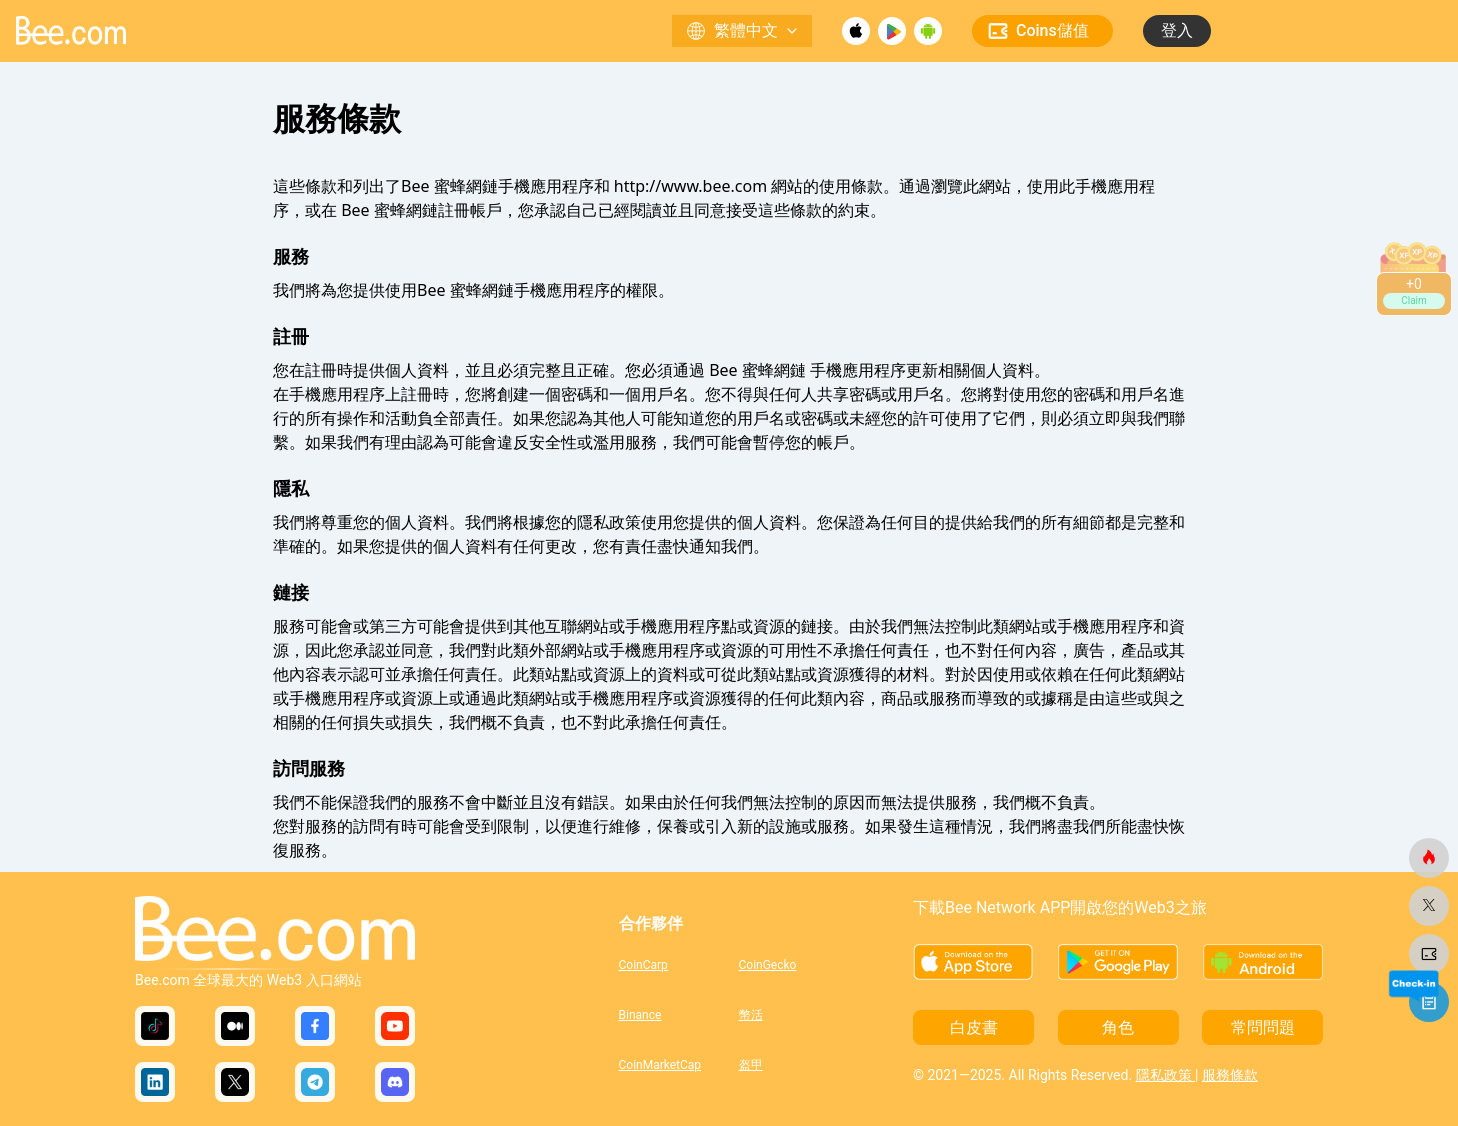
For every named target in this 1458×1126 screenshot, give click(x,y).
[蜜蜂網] (1429, 858)
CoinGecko (768, 965)
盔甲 (751, 1065)
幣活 (751, 1015)
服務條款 (1230, 1075)
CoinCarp (643, 965)
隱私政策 (1165, 1075)
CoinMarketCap (660, 1065)
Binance (640, 1015)
